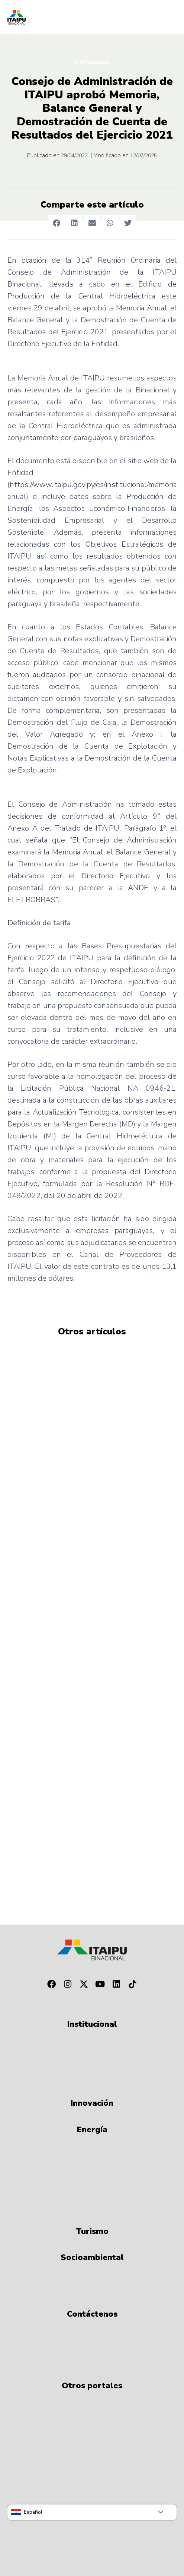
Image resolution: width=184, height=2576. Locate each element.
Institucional (92, 62)
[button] (56, 223)
